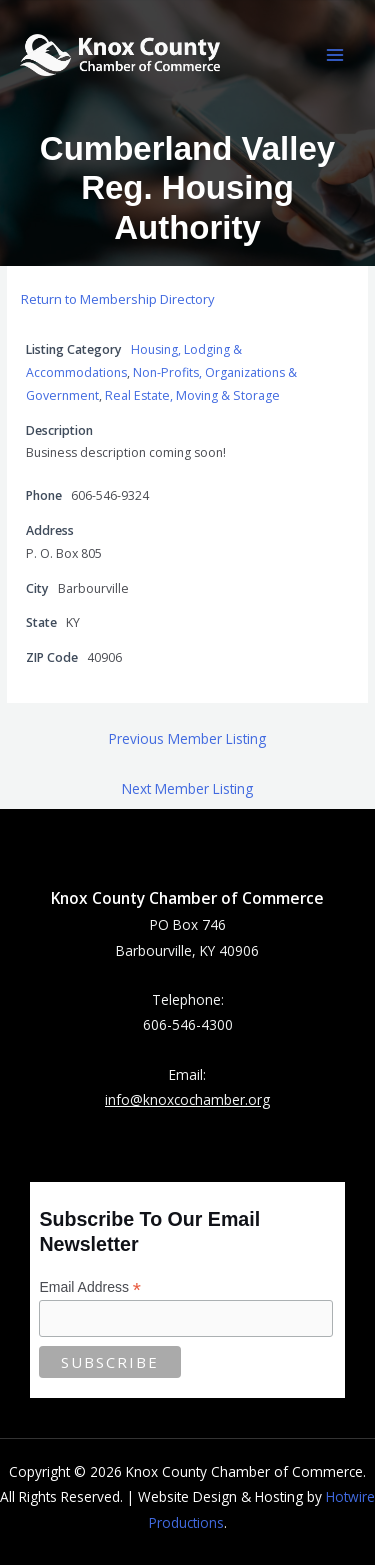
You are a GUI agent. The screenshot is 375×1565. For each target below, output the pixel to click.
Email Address (90, 1287)
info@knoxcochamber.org (187, 1099)
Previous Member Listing (187, 738)
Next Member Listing (187, 788)
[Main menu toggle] (335, 55)
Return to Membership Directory (118, 299)
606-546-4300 (188, 1024)
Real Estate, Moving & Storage (192, 395)
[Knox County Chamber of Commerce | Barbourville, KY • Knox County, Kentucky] (120, 54)
